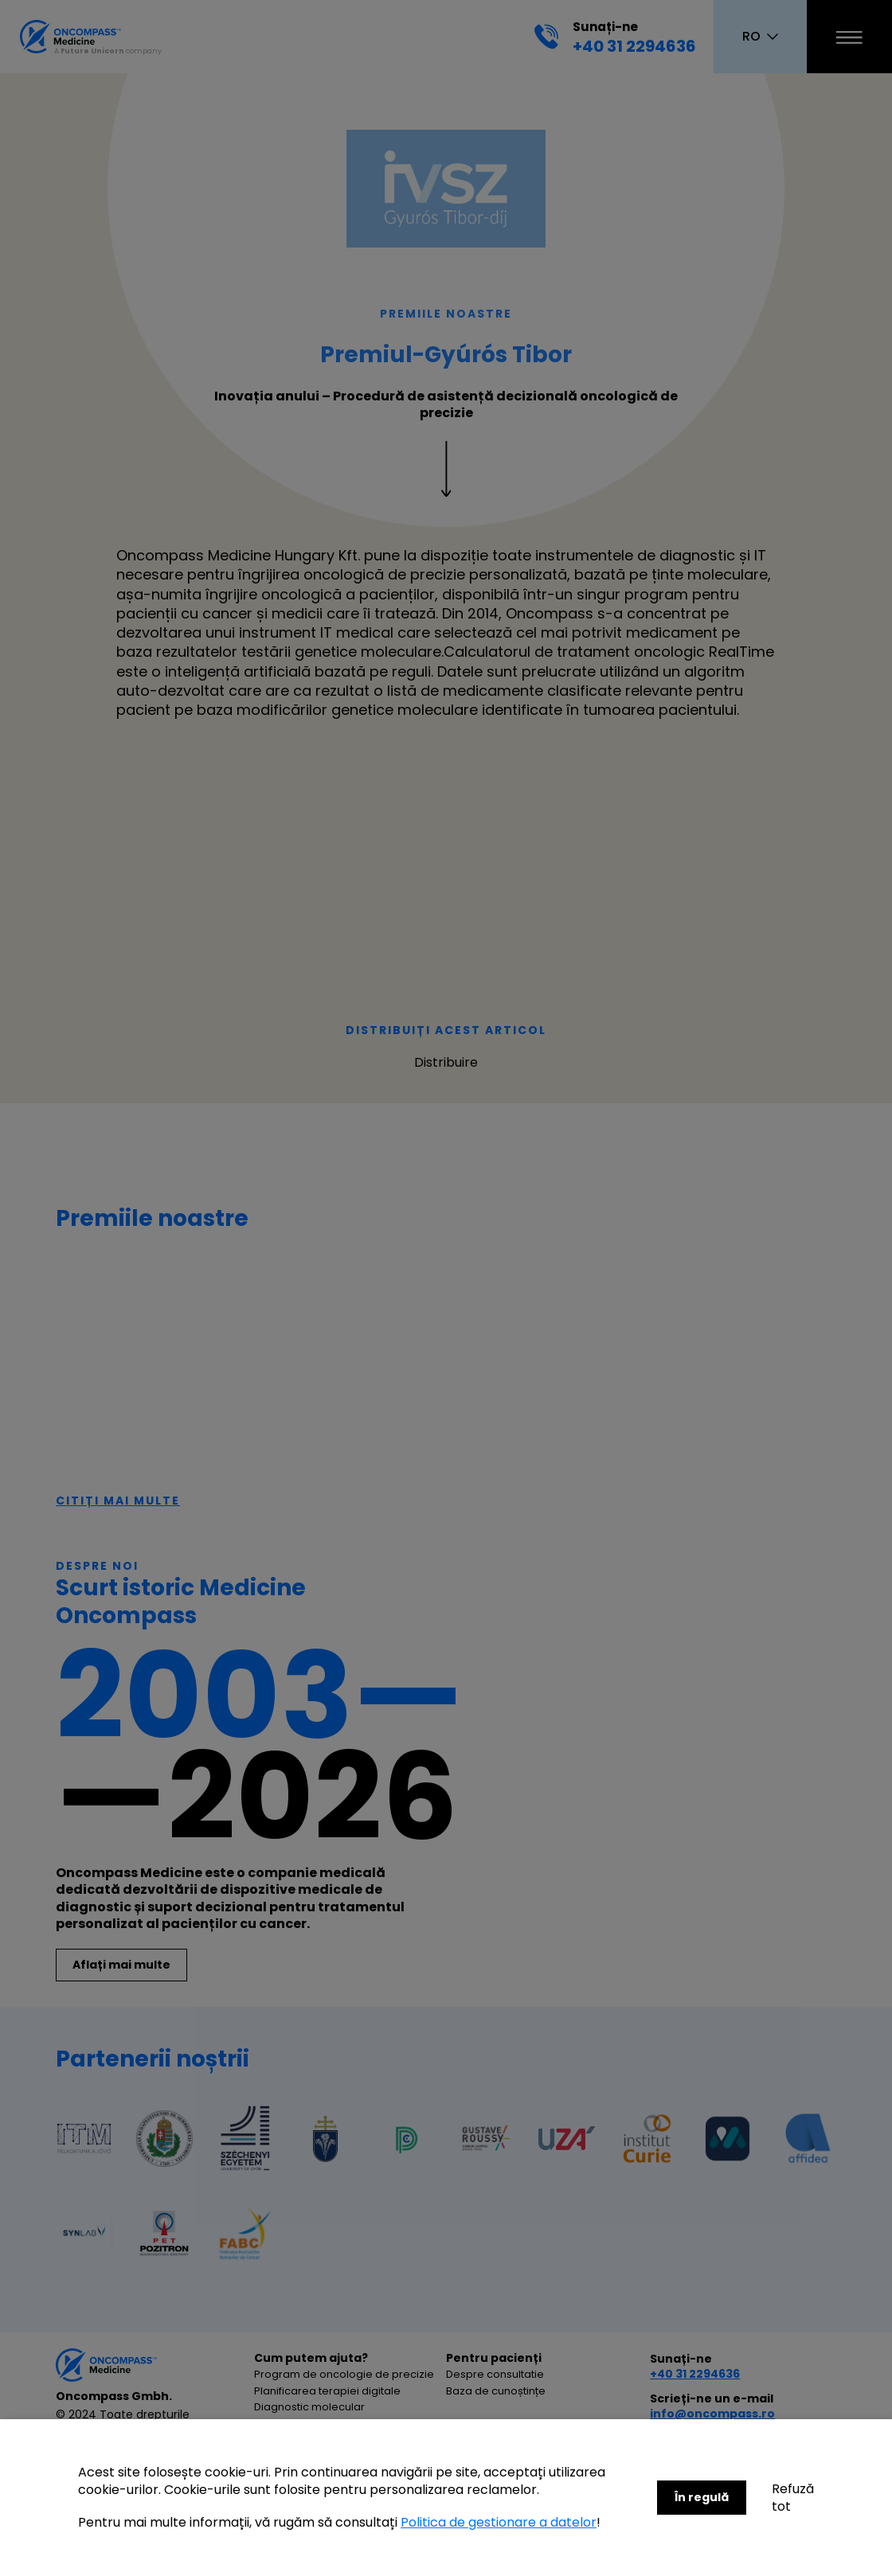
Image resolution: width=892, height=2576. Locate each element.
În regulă (702, 2497)
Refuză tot (793, 2497)
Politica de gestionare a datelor (499, 2522)
